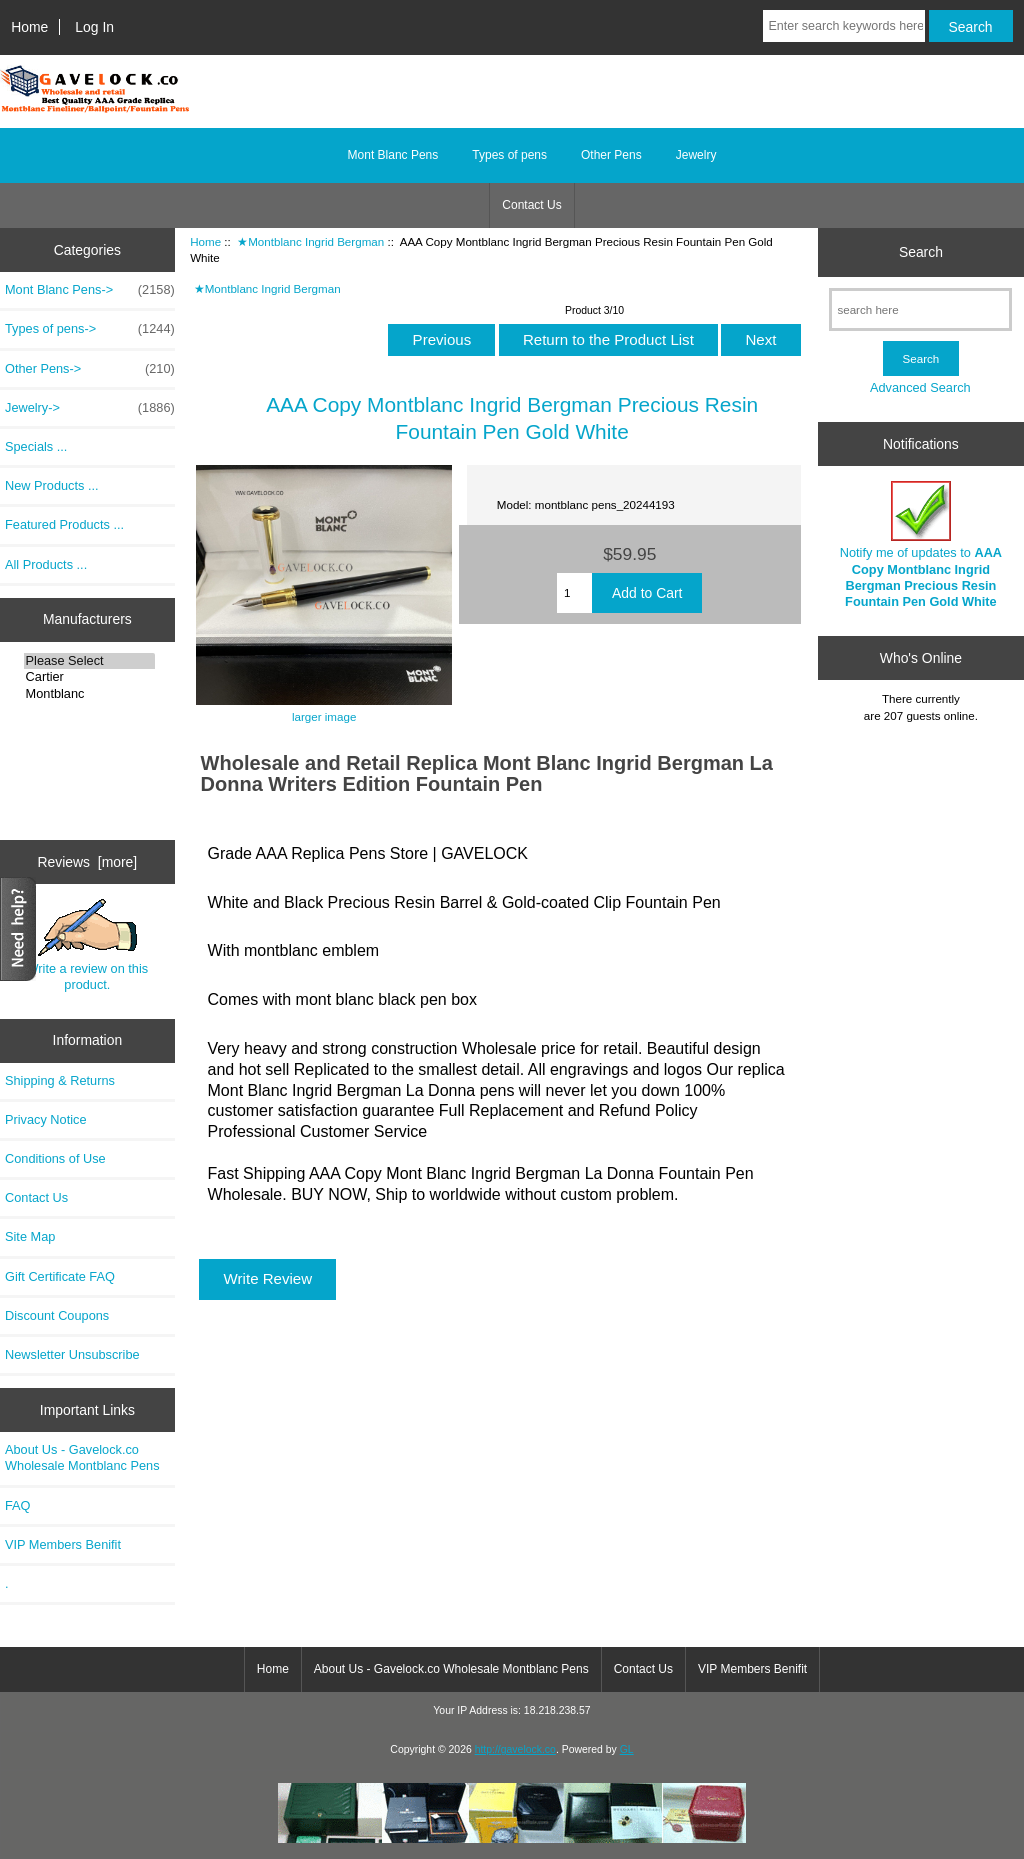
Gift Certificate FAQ (60, 1276)
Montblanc (89, 694)
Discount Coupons (57, 1315)
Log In (94, 27)
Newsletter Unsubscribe (72, 1354)
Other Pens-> (90, 369)
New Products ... (52, 485)
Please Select (89, 661)
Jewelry (696, 155)
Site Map (30, 1236)
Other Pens (611, 155)
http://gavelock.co (515, 1749)
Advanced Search (920, 387)
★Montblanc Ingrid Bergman (310, 241)
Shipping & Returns (60, 1080)
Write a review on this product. (88, 945)
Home (29, 27)
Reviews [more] (88, 862)
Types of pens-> (90, 329)
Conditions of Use (55, 1158)
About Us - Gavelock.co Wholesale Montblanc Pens (82, 1457)
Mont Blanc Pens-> (90, 290)
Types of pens (509, 155)
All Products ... (46, 564)
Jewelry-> (90, 408)
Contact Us (531, 205)
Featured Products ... (64, 524)
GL (627, 1749)
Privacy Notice (45, 1119)
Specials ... (36, 446)
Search (921, 252)
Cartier (89, 677)
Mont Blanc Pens (393, 155)
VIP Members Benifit (63, 1544)
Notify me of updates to (921, 545)
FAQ (18, 1505)
